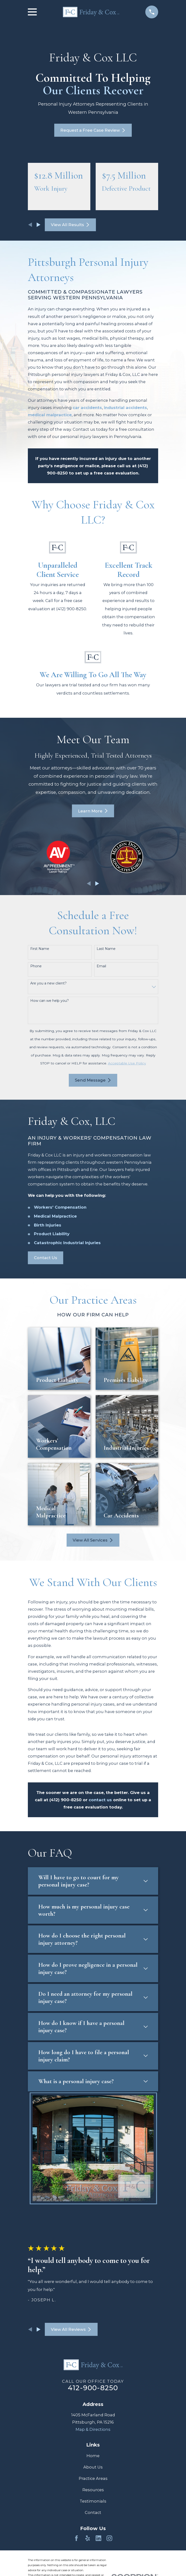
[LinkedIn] (98, 2538)
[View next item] (38, 224)
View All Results (70, 224)
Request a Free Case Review (92, 130)
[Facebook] (76, 2538)
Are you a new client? (48, 983)
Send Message (93, 1080)
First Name (39, 949)
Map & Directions (93, 2429)
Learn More (93, 811)
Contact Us (45, 1257)
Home (93, 2455)
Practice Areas (93, 2478)
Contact (93, 2512)
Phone (36, 966)
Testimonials (93, 2501)
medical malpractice (50, 414)
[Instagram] (109, 2538)
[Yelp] (87, 2538)
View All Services (93, 1540)
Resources (93, 2489)
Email (101, 966)
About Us (93, 2467)
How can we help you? (49, 1001)
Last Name (106, 949)
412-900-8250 (93, 2388)
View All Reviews (71, 2329)
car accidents (87, 407)
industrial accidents (125, 407)
